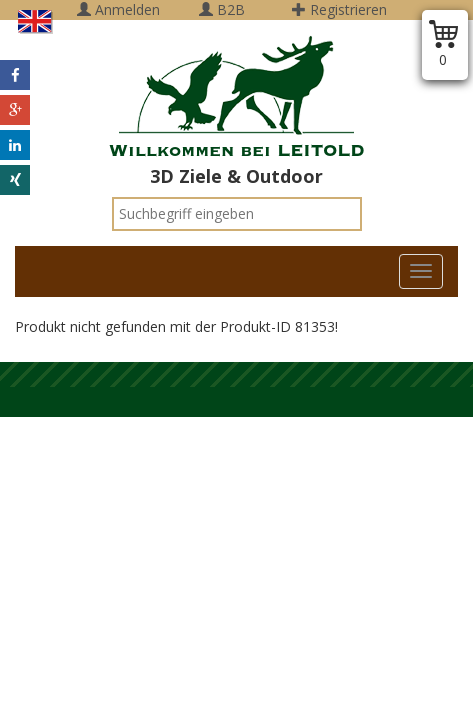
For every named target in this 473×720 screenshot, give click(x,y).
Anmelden (118, 9)
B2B (222, 9)
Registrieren (339, 9)
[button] (15, 75)
